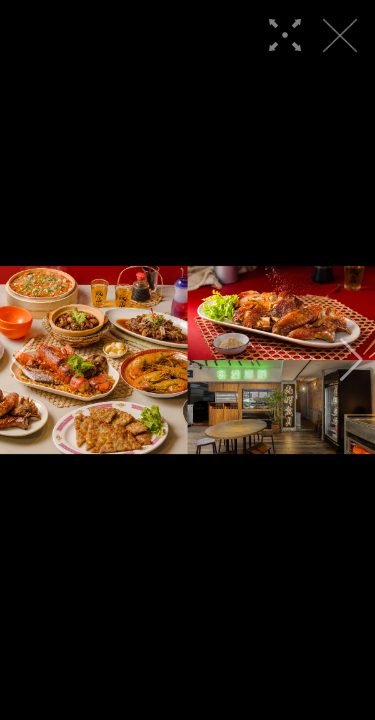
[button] (23, 360)
